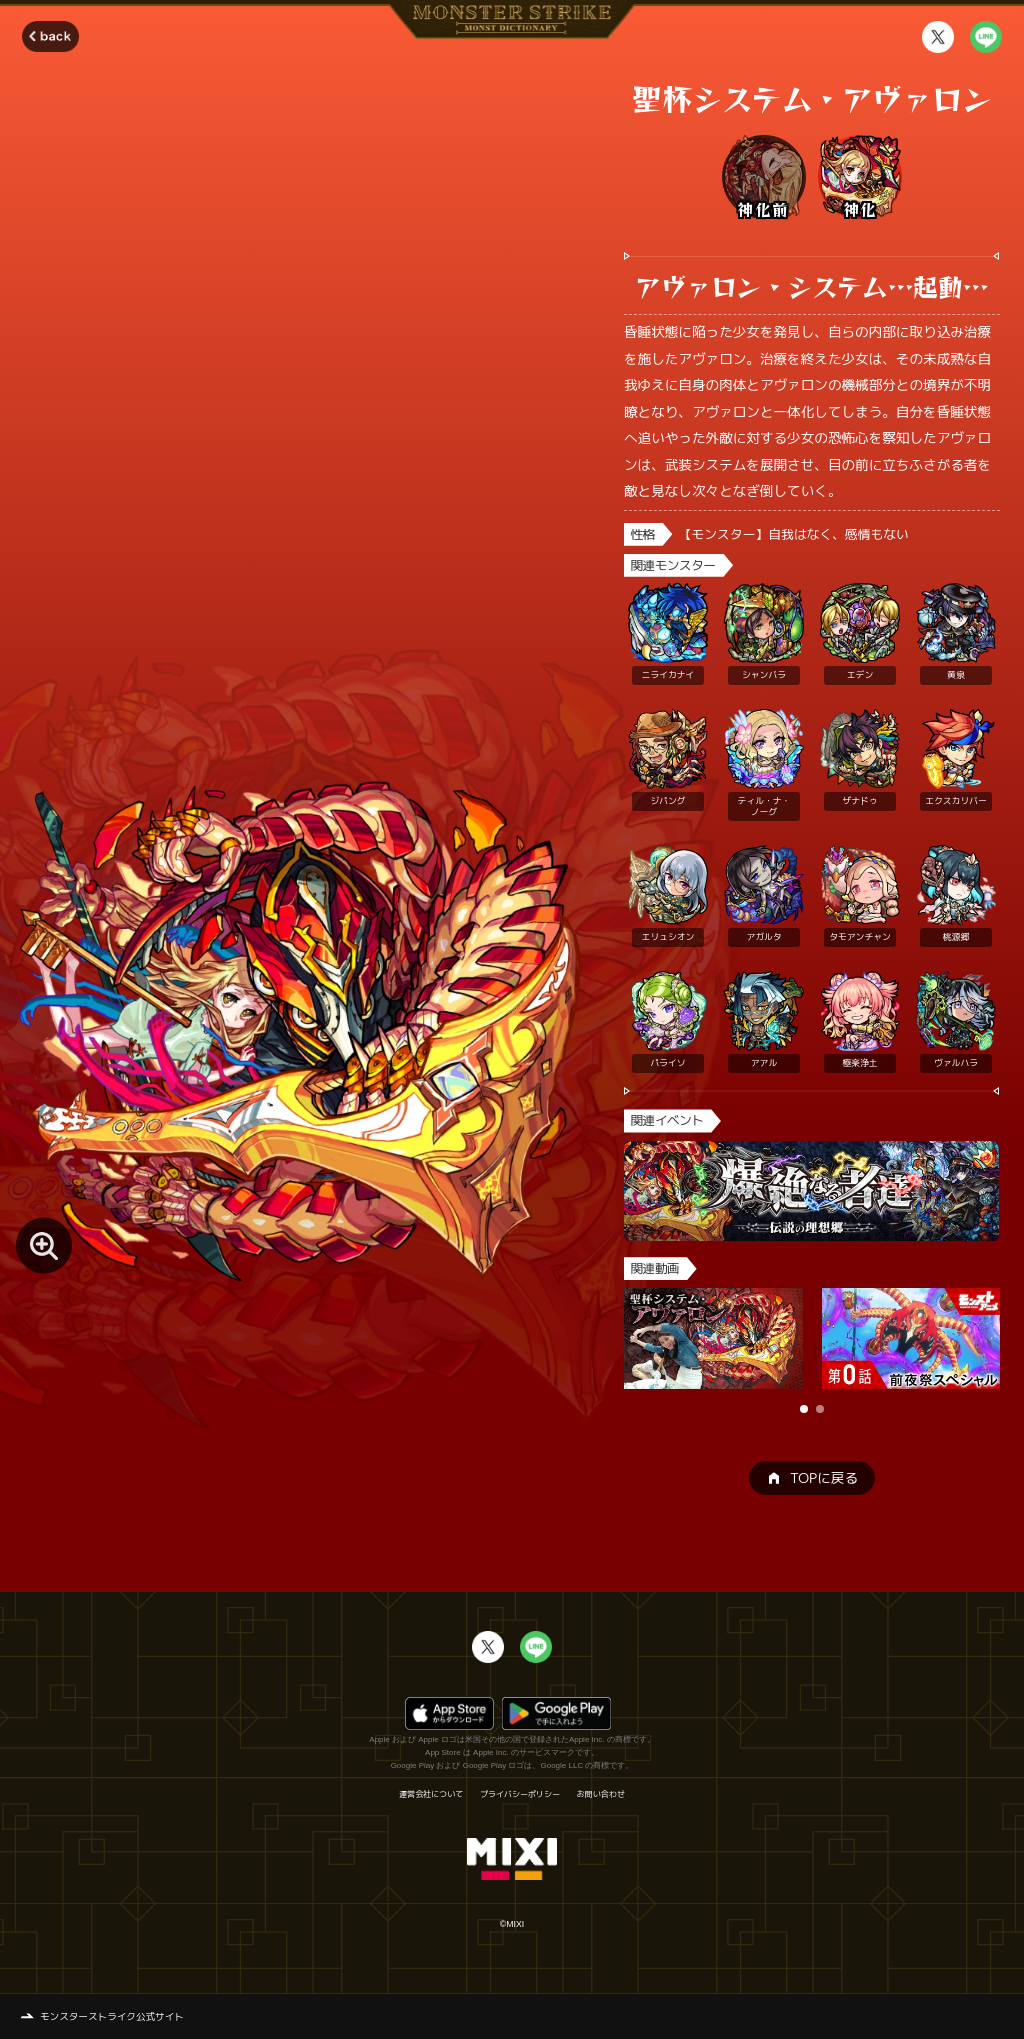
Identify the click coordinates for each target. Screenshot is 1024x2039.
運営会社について (431, 1794)
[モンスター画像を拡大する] (44, 1245)
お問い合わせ (601, 1794)
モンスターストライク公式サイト (112, 2016)
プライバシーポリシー (520, 1794)
